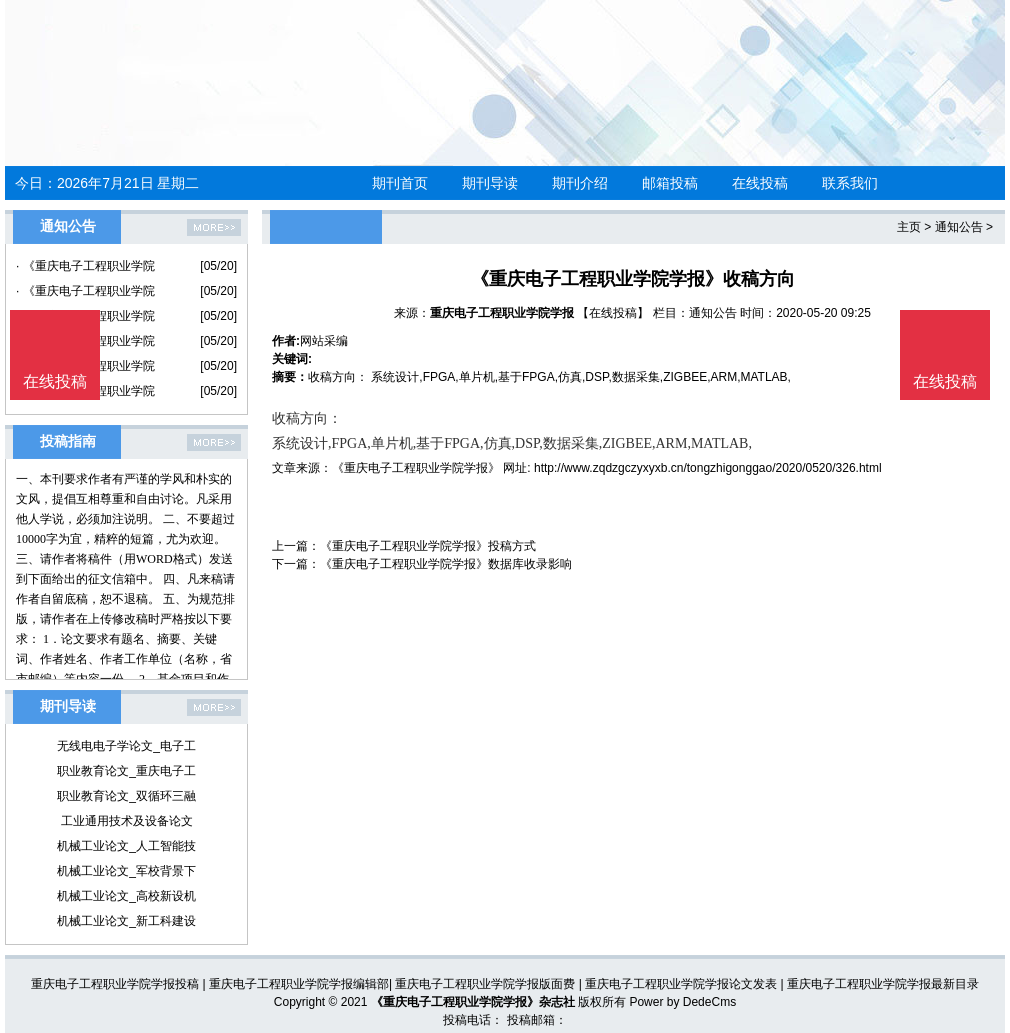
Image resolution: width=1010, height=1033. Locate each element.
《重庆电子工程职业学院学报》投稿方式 (428, 546)
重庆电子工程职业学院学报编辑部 (299, 984)
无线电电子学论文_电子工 (126, 746)
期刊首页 (400, 183)
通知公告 (959, 227)
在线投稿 (760, 183)
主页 (909, 227)
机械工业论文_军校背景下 (126, 871)
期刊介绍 (580, 183)
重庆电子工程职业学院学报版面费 (485, 984)
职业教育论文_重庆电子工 (126, 771)
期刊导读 (490, 183)
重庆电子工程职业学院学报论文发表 (681, 984)
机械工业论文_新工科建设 (126, 921)
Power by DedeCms (682, 1002)
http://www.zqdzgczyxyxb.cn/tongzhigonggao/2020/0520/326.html (708, 468)
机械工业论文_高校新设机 (126, 896)
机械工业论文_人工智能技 (126, 846)
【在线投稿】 (613, 313)
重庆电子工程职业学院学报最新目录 (883, 984)
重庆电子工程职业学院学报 (502, 313)
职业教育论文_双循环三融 (126, 796)
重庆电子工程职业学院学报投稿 (115, 984)
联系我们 (850, 183)
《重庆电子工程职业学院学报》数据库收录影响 (446, 564)
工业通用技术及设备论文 (127, 821)
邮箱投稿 (670, 183)
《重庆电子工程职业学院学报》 (416, 468)
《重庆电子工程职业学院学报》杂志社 (473, 1002)
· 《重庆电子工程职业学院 (85, 266)
